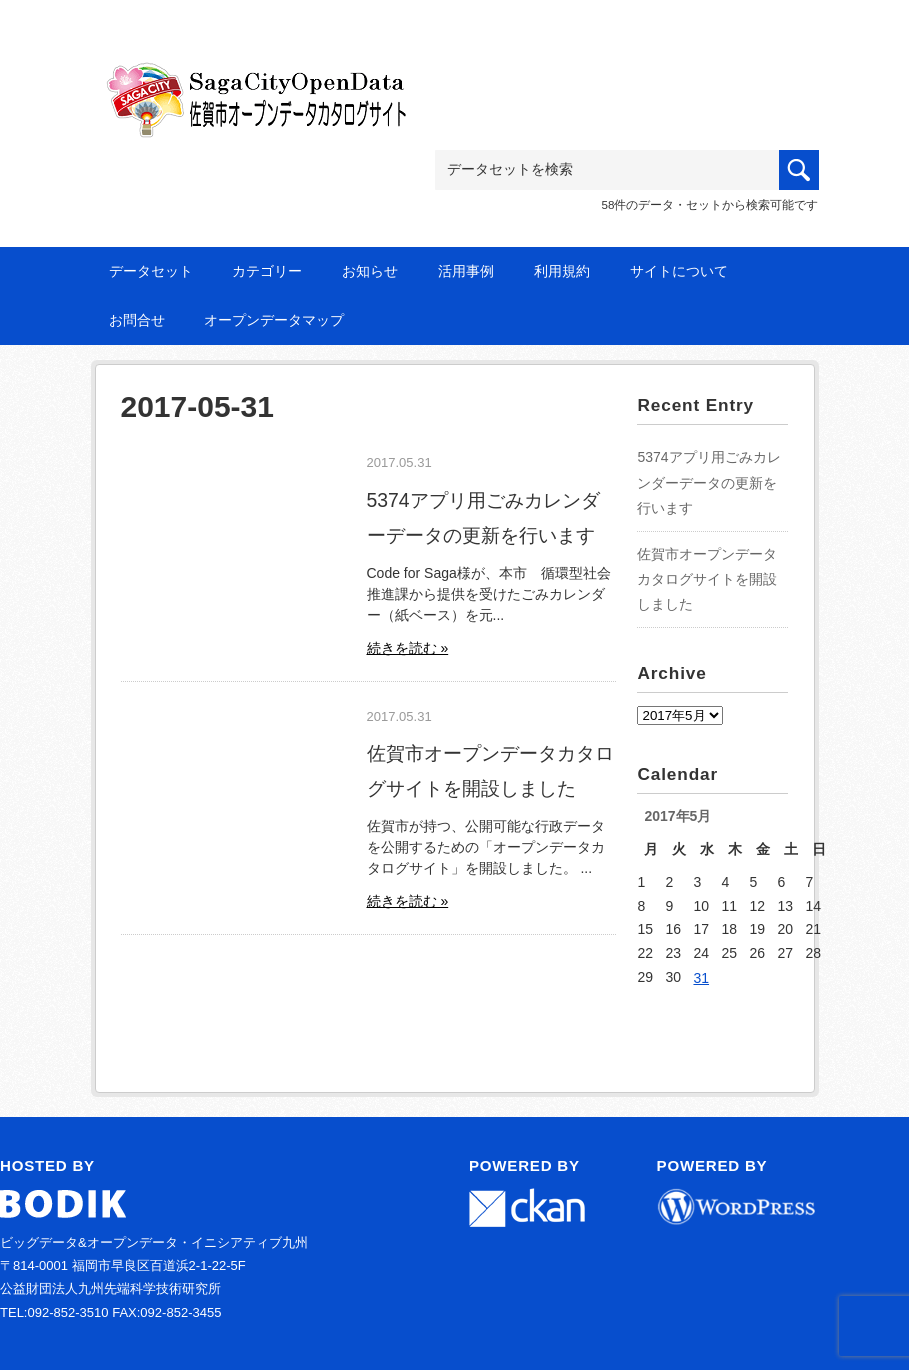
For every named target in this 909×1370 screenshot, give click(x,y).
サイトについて (679, 271)
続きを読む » (408, 648)
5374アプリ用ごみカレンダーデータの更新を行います (708, 482)
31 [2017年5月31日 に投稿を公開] (701, 978)
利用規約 (562, 271)
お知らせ (370, 271)
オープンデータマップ (274, 320)
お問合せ (137, 320)
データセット (151, 271)
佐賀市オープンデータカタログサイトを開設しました (707, 579)
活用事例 (466, 271)
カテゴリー (267, 271)
